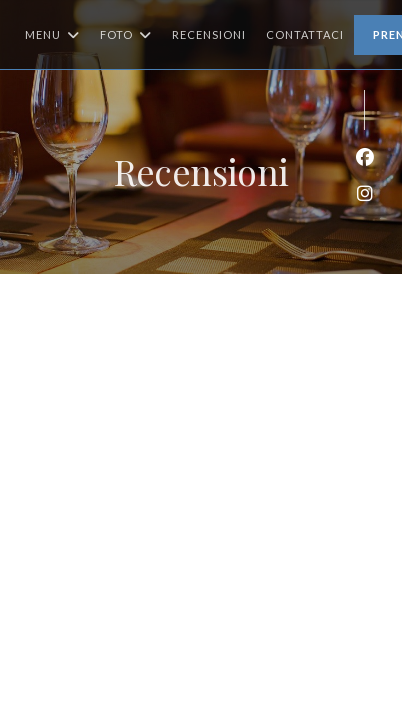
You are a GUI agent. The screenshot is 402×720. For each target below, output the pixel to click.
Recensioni (209, 34)
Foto (126, 35)
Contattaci (305, 34)
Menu (52, 35)
